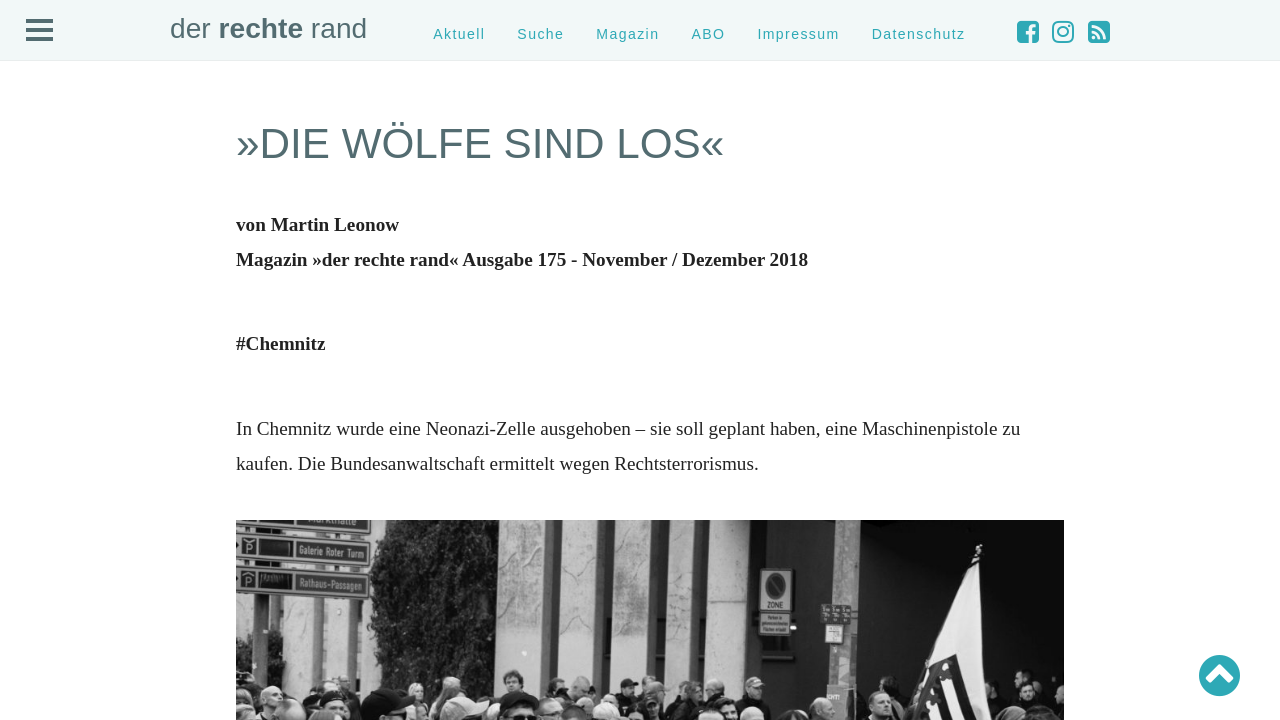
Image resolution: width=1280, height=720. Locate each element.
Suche (540, 34)
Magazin (627, 34)
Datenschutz (919, 34)
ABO (708, 34)
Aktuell (459, 34)
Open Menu (40, 31)
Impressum (798, 34)
